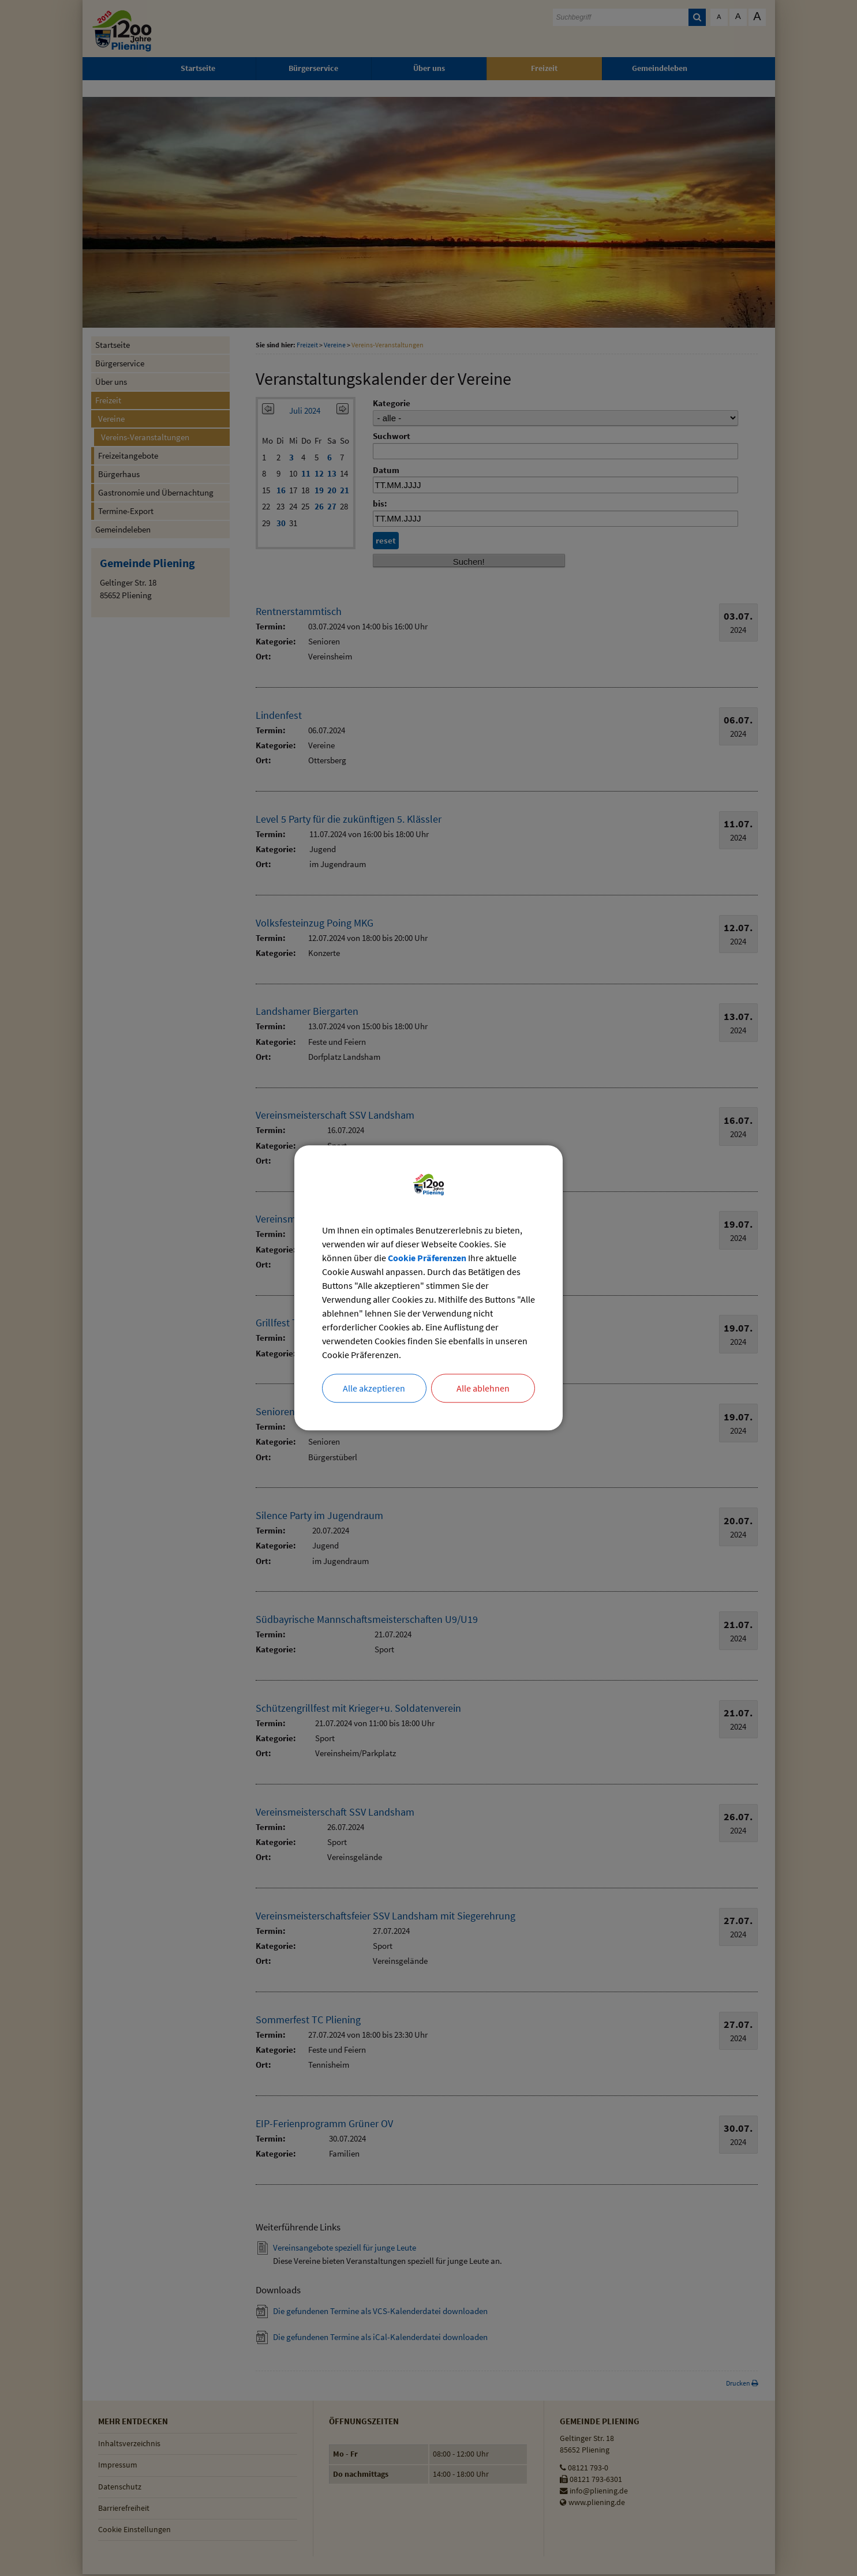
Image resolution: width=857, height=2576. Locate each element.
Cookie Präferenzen (427, 1259)
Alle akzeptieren (374, 1388)
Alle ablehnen (483, 1388)
